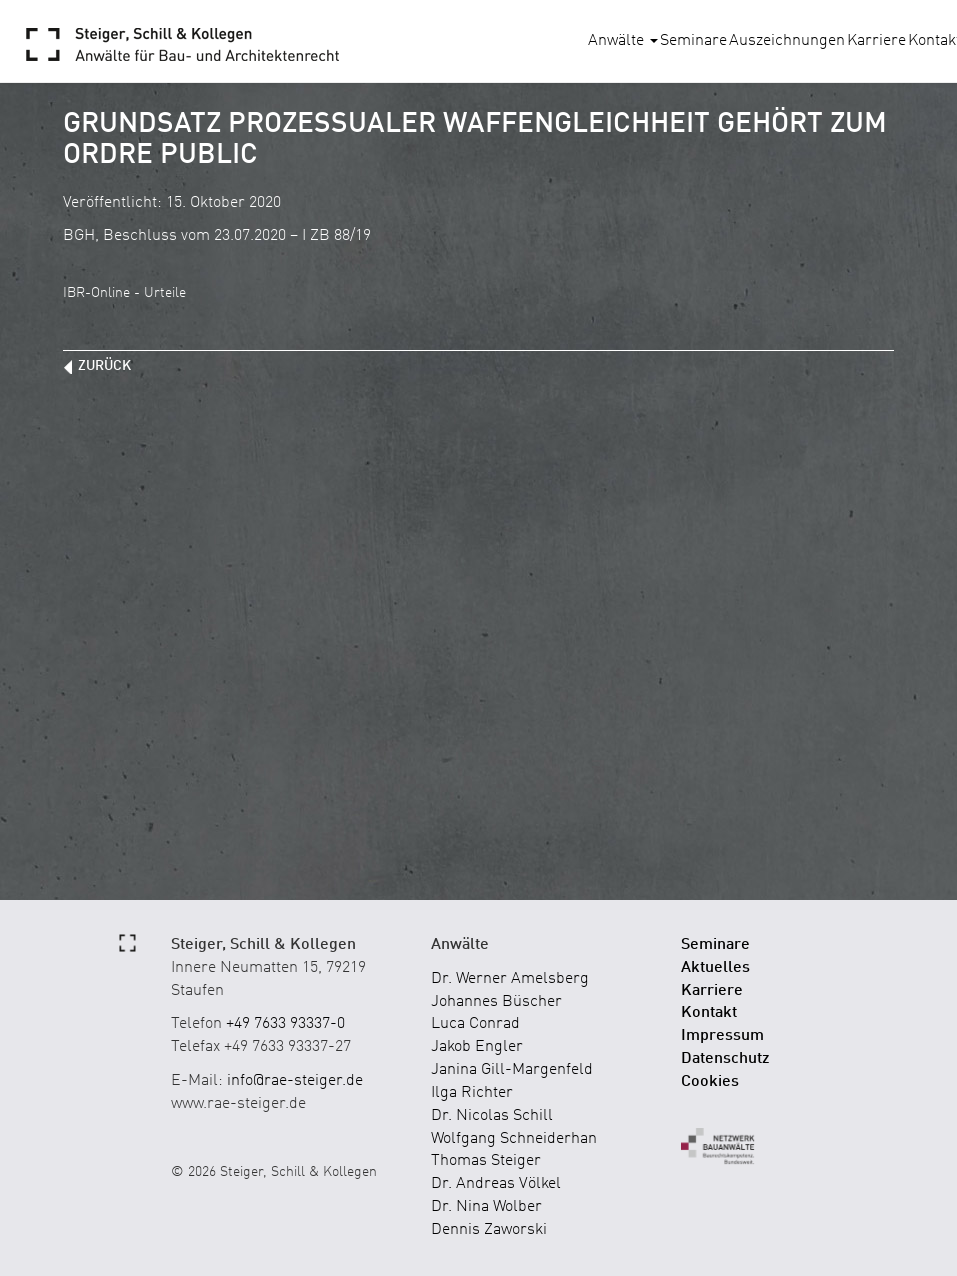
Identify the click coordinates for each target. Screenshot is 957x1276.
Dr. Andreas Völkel (496, 1184)
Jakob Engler (477, 1047)
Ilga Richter (472, 1093)
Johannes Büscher (496, 1002)
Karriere (876, 41)
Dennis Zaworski (489, 1230)
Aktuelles (715, 968)
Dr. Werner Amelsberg (510, 979)
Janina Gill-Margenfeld (512, 1070)
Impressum (722, 1036)
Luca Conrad (475, 1024)
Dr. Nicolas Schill (492, 1116)
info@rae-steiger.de (295, 1081)
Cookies (710, 1082)
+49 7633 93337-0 (285, 1024)
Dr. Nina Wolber (486, 1207)
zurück (104, 366)
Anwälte (623, 41)
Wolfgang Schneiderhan (514, 1139)
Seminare (693, 41)
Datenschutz (725, 1059)
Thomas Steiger (486, 1161)
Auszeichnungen (787, 41)
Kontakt (709, 1013)
